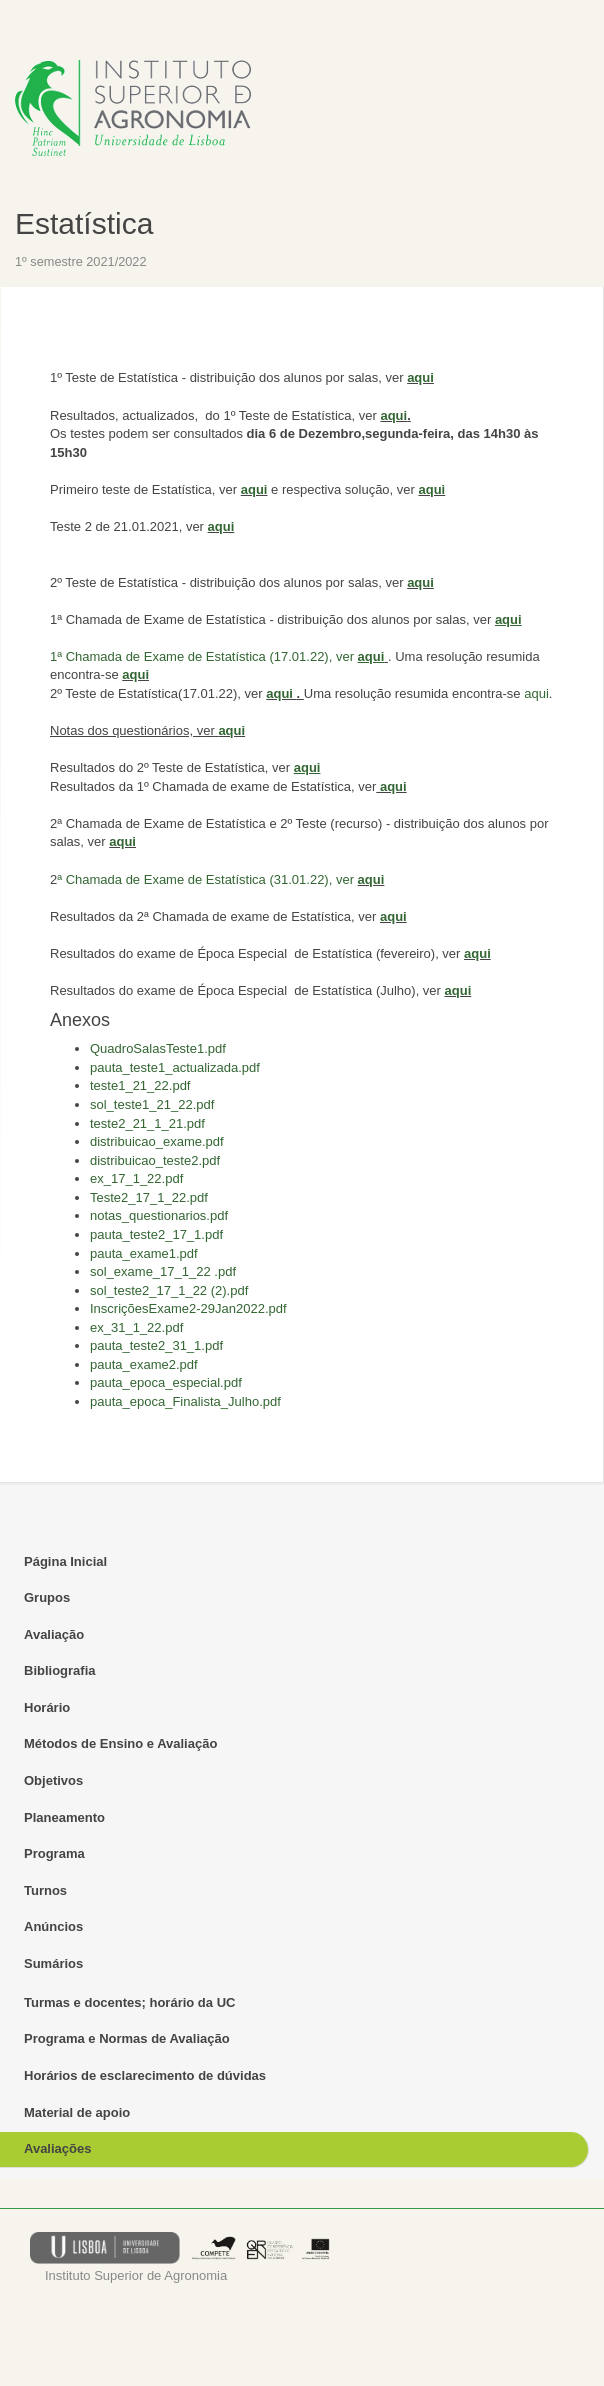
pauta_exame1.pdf (144, 1253)
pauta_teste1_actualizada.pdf (175, 1067)
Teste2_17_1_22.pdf (149, 1197)
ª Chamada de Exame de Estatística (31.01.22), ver (205, 879)
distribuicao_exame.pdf (157, 1141)
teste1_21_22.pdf (140, 1085)
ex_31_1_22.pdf (136, 1327)
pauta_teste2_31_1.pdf (156, 1345)
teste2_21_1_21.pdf (147, 1123)
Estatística (84, 223)
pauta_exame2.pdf (144, 1364)
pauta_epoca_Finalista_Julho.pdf (185, 1401)
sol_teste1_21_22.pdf (152, 1104)
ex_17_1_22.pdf (136, 1178)
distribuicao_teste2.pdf (155, 1160)
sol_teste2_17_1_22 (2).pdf (169, 1290)
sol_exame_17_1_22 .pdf (163, 1271)
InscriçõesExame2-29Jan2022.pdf (188, 1308)
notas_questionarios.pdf (159, 1215)
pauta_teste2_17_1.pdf (156, 1234)
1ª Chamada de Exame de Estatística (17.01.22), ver (204, 656)
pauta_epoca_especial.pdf (166, 1382)
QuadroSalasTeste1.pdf (158, 1048)
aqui (420, 377)
